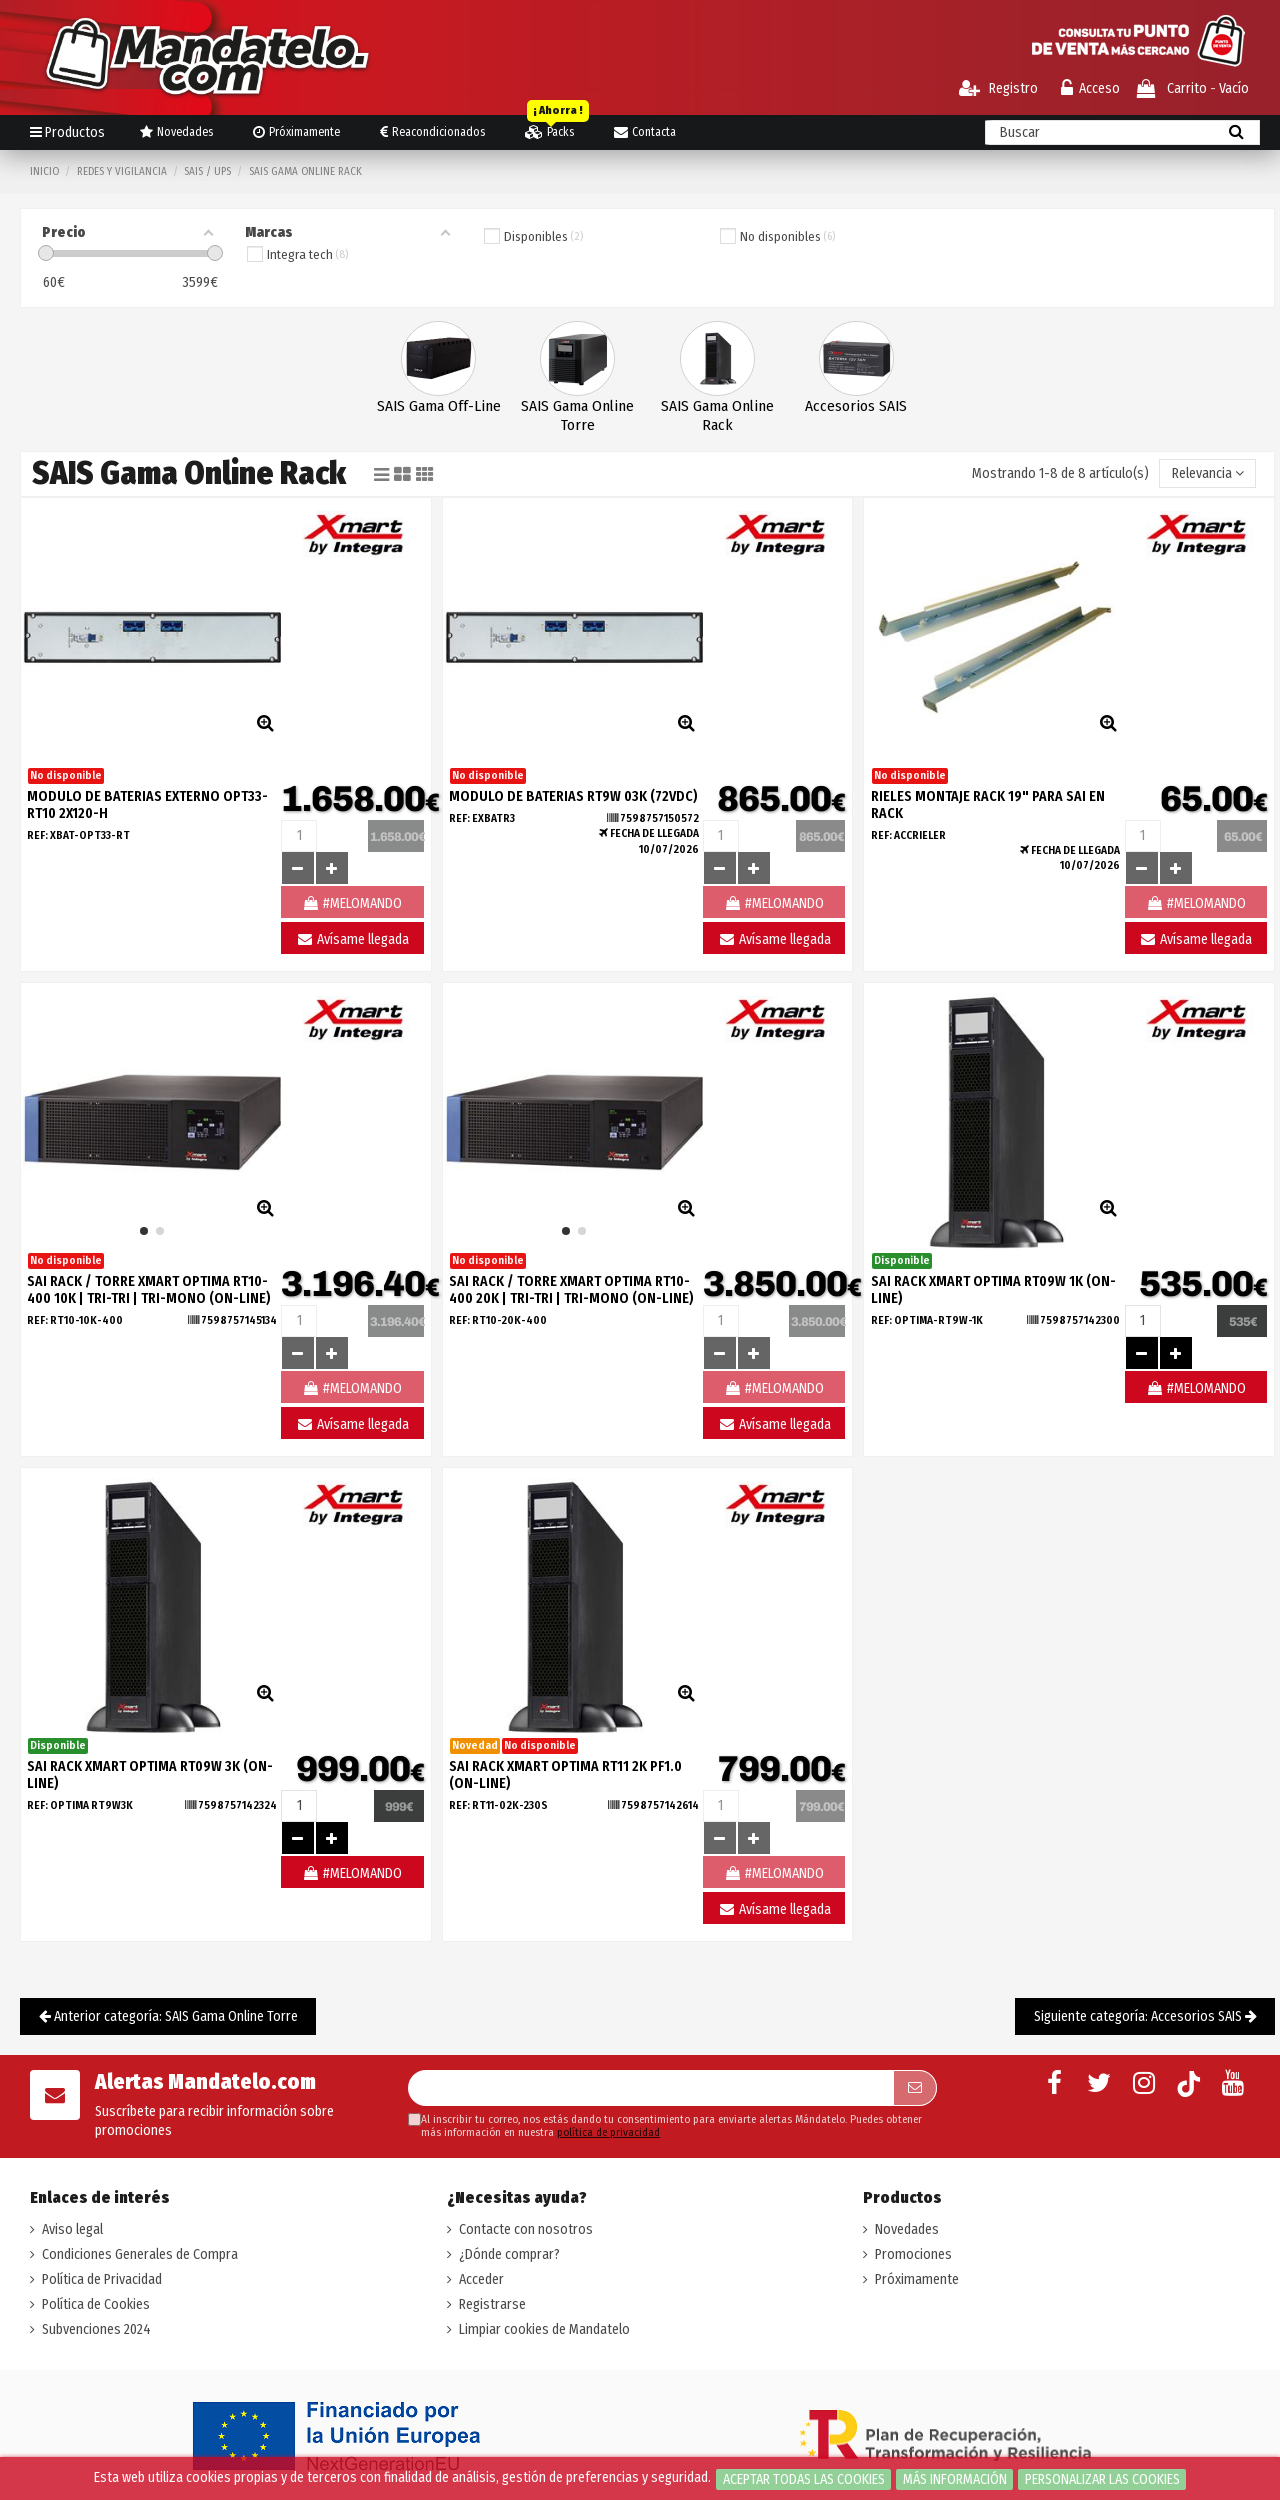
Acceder (481, 2279)
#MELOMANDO (1196, 1388)
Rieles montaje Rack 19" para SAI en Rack (988, 805)
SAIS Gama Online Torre (577, 415)
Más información (955, 2479)
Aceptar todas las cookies (804, 2479)
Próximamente (917, 2279)
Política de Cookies (96, 2304)
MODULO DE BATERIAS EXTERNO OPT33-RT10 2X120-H (147, 805)
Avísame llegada (352, 939)
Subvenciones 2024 (96, 2329)
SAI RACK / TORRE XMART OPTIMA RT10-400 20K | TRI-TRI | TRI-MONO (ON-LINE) (571, 1290)
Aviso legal (72, 2229)
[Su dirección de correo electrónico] (650, 2088)
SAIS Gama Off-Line (439, 406)
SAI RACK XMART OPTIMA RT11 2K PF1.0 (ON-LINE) (565, 1775)
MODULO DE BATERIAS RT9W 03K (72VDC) (573, 796)
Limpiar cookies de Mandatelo (544, 2329)
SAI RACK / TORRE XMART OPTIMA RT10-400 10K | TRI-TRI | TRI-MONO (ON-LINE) (149, 1290)
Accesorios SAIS (856, 406)
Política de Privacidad (102, 2279)
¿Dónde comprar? (509, 2254)
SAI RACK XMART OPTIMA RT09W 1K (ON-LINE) (993, 1290)
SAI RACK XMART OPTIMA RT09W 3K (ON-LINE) (150, 1775)
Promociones (913, 2254)
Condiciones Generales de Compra (140, 2254)
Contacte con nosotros (526, 2229)
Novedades (907, 2229)
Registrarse (492, 2304)
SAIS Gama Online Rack (717, 415)
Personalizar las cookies (1102, 2479)
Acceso (1090, 88)
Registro (998, 88)
